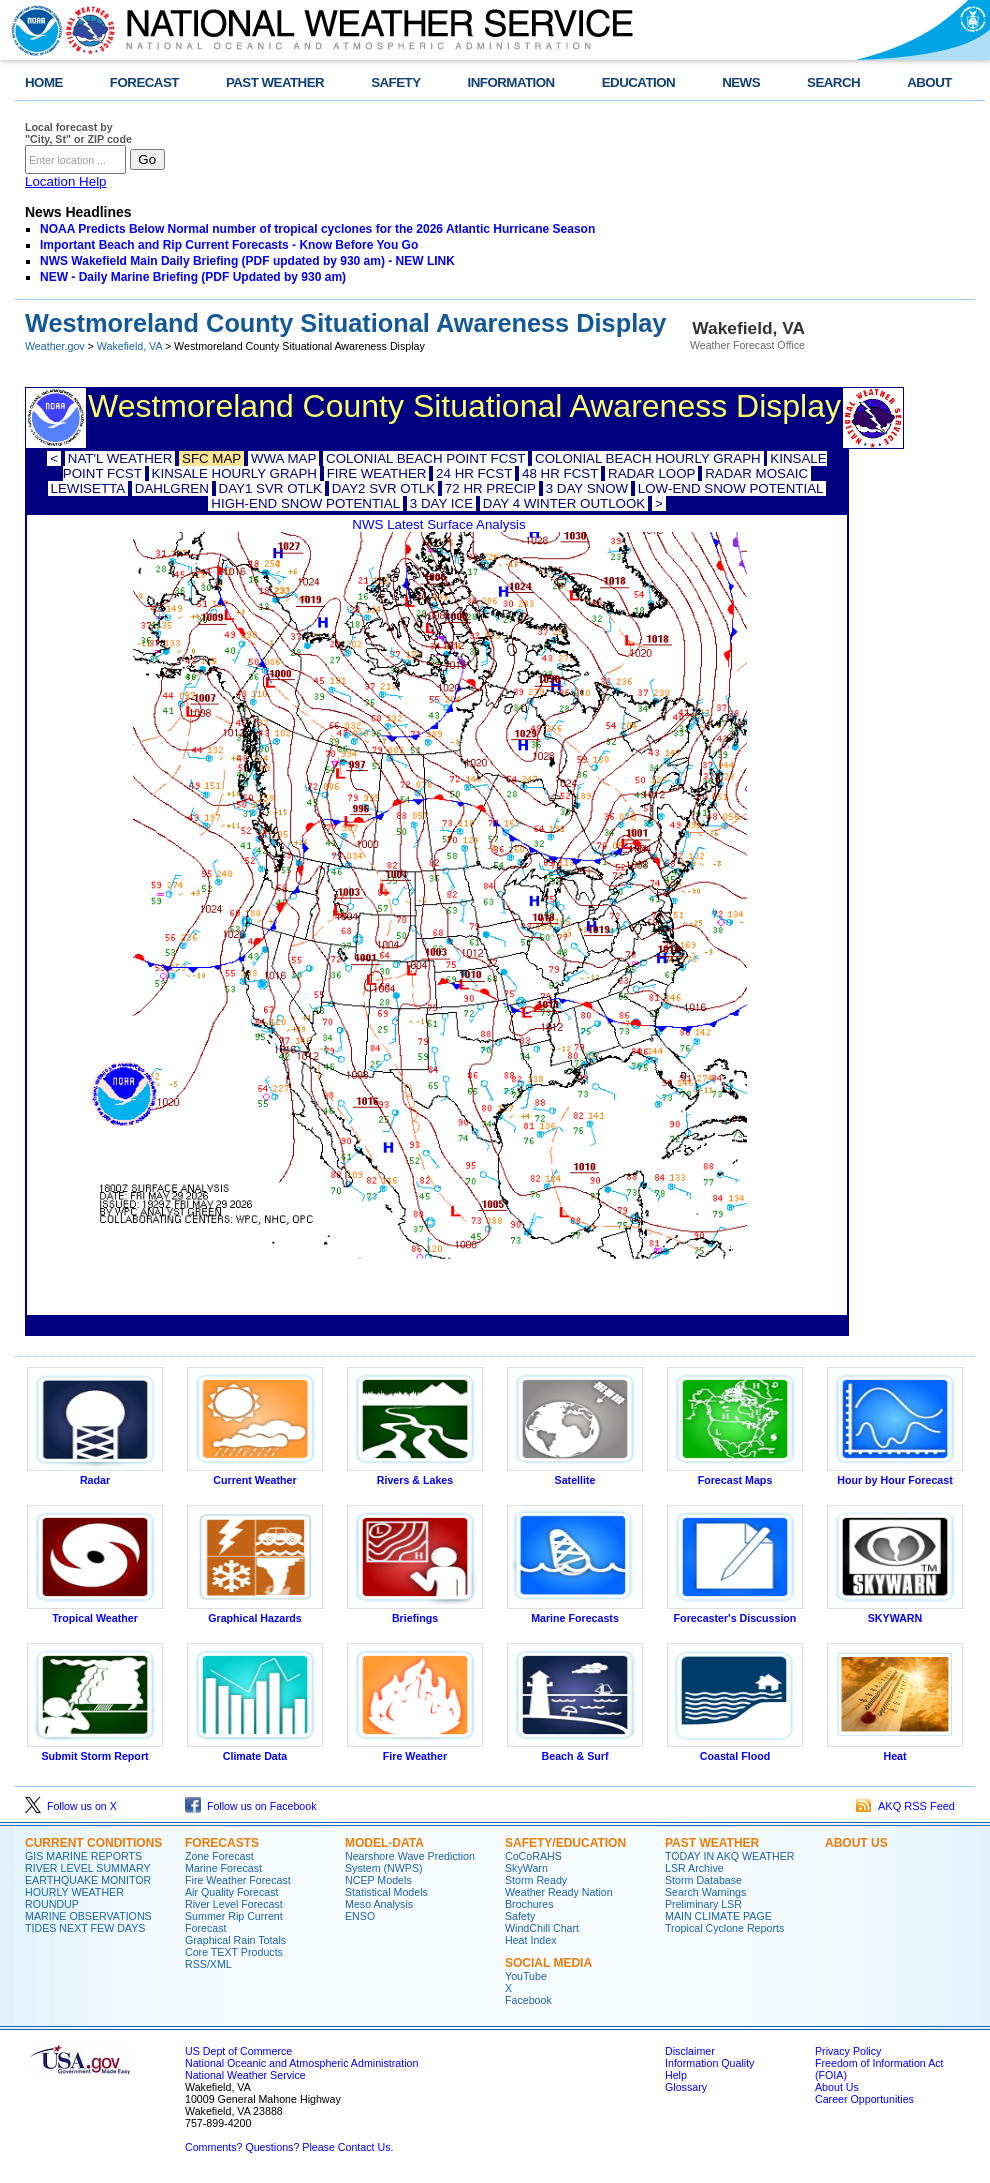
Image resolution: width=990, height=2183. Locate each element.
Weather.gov (55, 346)
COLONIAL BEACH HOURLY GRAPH (648, 458)
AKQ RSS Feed (905, 1806)
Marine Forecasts (575, 1613)
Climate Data (255, 1751)
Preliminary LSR (703, 1904)
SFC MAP (211, 458)
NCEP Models (378, 1880)
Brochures (529, 1904)
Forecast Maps (735, 1475)
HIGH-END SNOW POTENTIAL (305, 503)
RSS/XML (208, 1964)
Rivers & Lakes (415, 1475)
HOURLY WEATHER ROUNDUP (74, 1898)
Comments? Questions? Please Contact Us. (289, 2147)
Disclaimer (690, 2051)
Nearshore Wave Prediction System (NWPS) (410, 1862)
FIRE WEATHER (377, 473)
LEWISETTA (88, 488)
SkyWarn (526, 1868)
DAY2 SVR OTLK (383, 488)
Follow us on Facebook (251, 1806)
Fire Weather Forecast (238, 1880)
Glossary (686, 2087)
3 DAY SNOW (587, 488)
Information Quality (709, 2063)
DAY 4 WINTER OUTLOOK (564, 503)
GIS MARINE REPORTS (83, 1856)
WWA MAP (283, 458)
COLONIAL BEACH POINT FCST (425, 458)
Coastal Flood (735, 1751)
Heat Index (531, 1940)
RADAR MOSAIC (756, 473)
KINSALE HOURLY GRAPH (234, 473)
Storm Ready (536, 1880)
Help (676, 2075)
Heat (895, 1751)
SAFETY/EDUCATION (565, 1843)
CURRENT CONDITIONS (93, 1843)
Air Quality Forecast (232, 1892)
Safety (520, 1916)
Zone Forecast (219, 1856)
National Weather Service (245, 2075)
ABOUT (929, 82)
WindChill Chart (542, 1928)
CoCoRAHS (533, 1856)
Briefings (415, 1613)
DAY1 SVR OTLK (270, 488)
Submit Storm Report (95, 1751)
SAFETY (395, 82)
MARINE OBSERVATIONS (88, 1916)
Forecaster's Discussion (735, 1613)
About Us (837, 2087)
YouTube (526, 1976)
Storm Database (703, 1880)
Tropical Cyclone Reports (724, 1928)
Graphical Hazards (255, 1613)
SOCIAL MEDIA (548, 1963)
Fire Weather (415, 1751)
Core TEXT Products (234, 1952)
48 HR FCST (560, 473)
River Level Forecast (234, 1904)
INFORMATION (511, 82)
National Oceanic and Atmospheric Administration (301, 2063)
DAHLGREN (172, 488)
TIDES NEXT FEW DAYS (85, 1928)
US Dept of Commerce (238, 2051)
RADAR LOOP (651, 473)
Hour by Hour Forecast (895, 1475)
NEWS (741, 82)
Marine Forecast (223, 1868)
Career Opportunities (864, 2099)
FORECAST (144, 82)
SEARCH (833, 82)
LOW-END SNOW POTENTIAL (731, 488)
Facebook (528, 2000)
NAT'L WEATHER (120, 458)
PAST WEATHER (275, 82)
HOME (44, 82)
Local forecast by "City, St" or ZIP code (78, 133)
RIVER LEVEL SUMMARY (88, 1868)
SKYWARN (895, 1613)
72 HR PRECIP (490, 488)
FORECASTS (222, 1843)
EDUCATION (638, 82)
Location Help (66, 181)
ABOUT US (856, 1843)
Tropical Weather (95, 1613)
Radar (95, 1475)
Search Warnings (705, 1892)
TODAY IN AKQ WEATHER (729, 1856)
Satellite (575, 1475)
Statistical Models (386, 1892)
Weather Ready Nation (559, 1892)
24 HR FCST (474, 473)
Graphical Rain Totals (235, 1940)
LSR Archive (694, 1868)
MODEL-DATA (384, 1843)
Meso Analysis (379, 1904)
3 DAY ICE (441, 503)
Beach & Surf (575, 1751)
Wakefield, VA (129, 346)
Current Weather (255, 1475)
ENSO (360, 1916)
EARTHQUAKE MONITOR (88, 1880)
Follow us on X (71, 1806)
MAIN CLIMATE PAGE (718, 1916)
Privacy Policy (848, 2051)
